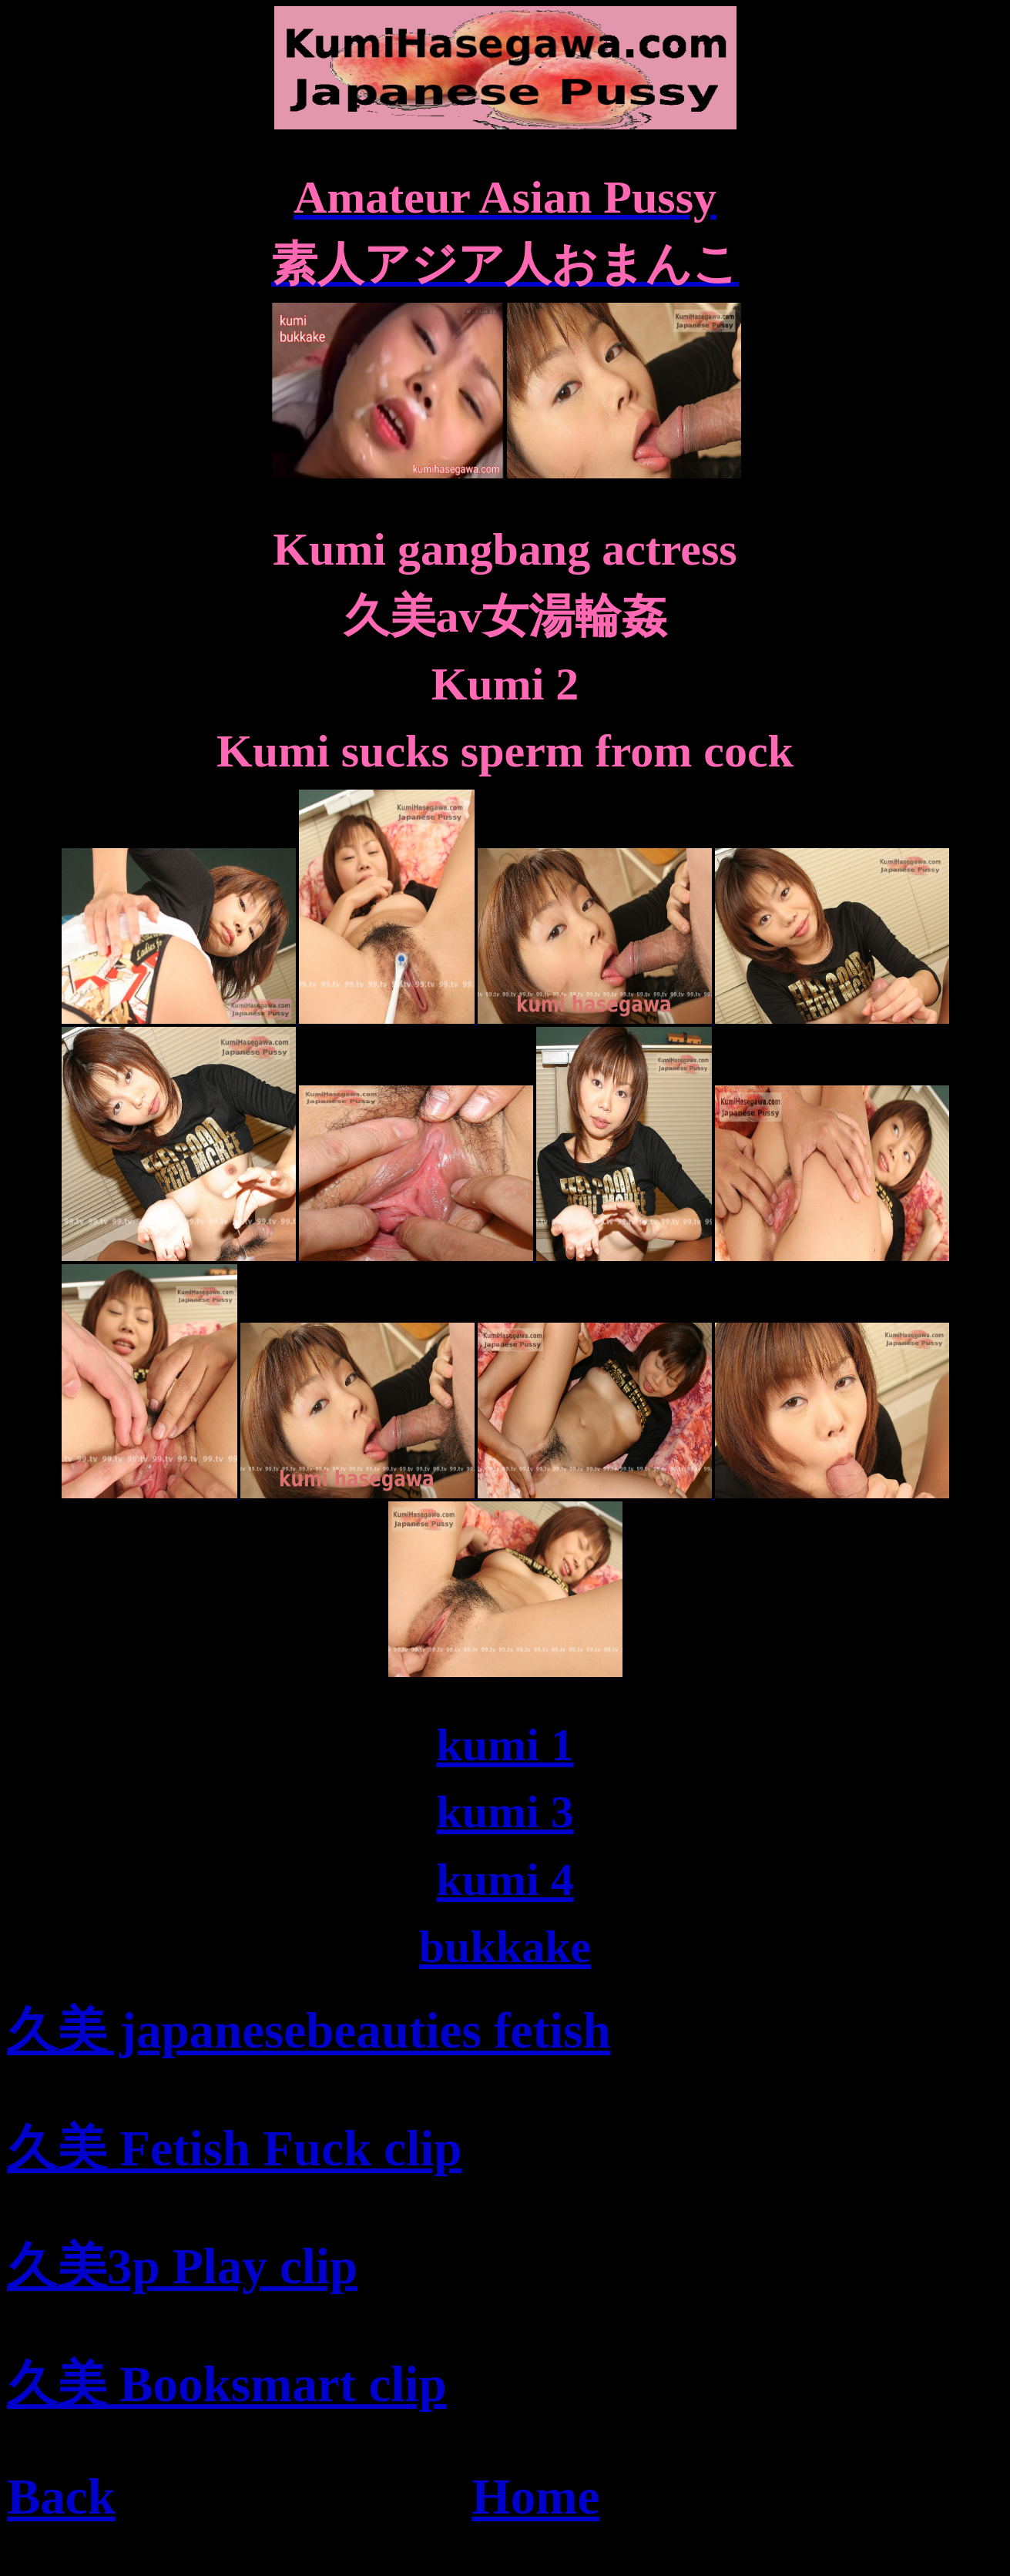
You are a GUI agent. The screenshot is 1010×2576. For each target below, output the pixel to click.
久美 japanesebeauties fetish (309, 2030)
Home (535, 2496)
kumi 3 (504, 1811)
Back (61, 2496)
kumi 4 (504, 1879)
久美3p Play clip (182, 2266)
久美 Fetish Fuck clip (234, 2148)
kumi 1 (504, 1744)
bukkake (505, 1946)
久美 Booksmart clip (227, 2384)
